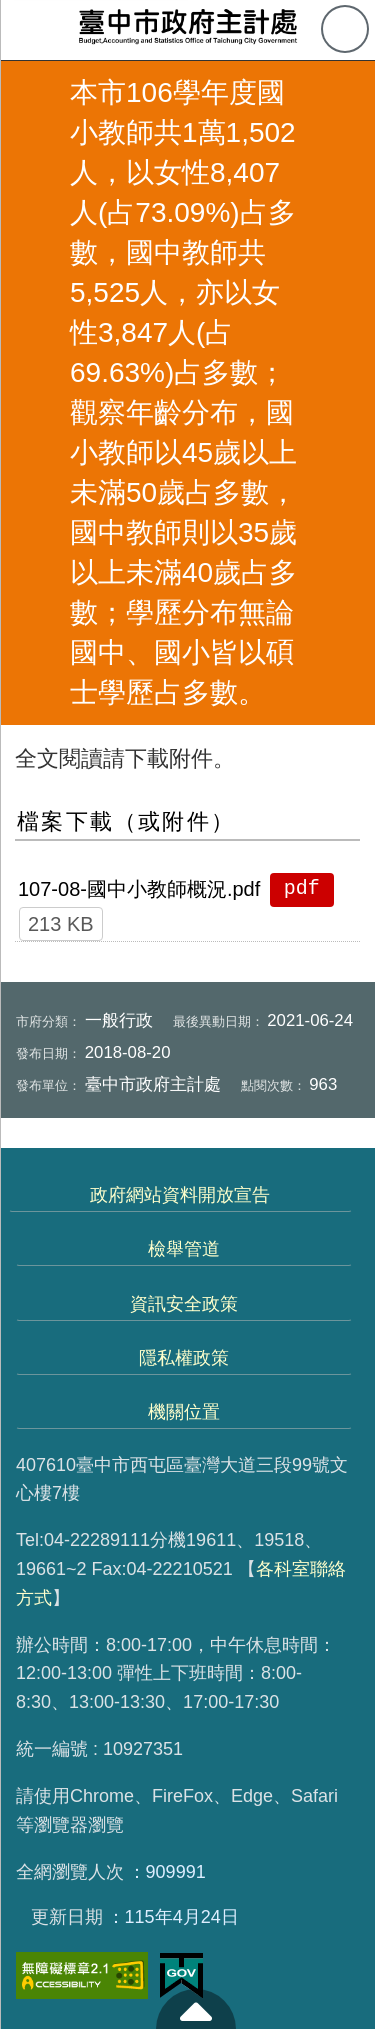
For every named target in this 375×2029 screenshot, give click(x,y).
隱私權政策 (184, 1358)
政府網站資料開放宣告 (180, 1195)
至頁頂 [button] (196, 2009)
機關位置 (184, 1412)
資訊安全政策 (184, 1304)
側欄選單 (30, 30)
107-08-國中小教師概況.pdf (139, 889)
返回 (32, 393)
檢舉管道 (184, 1249)
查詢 (345, 29)
